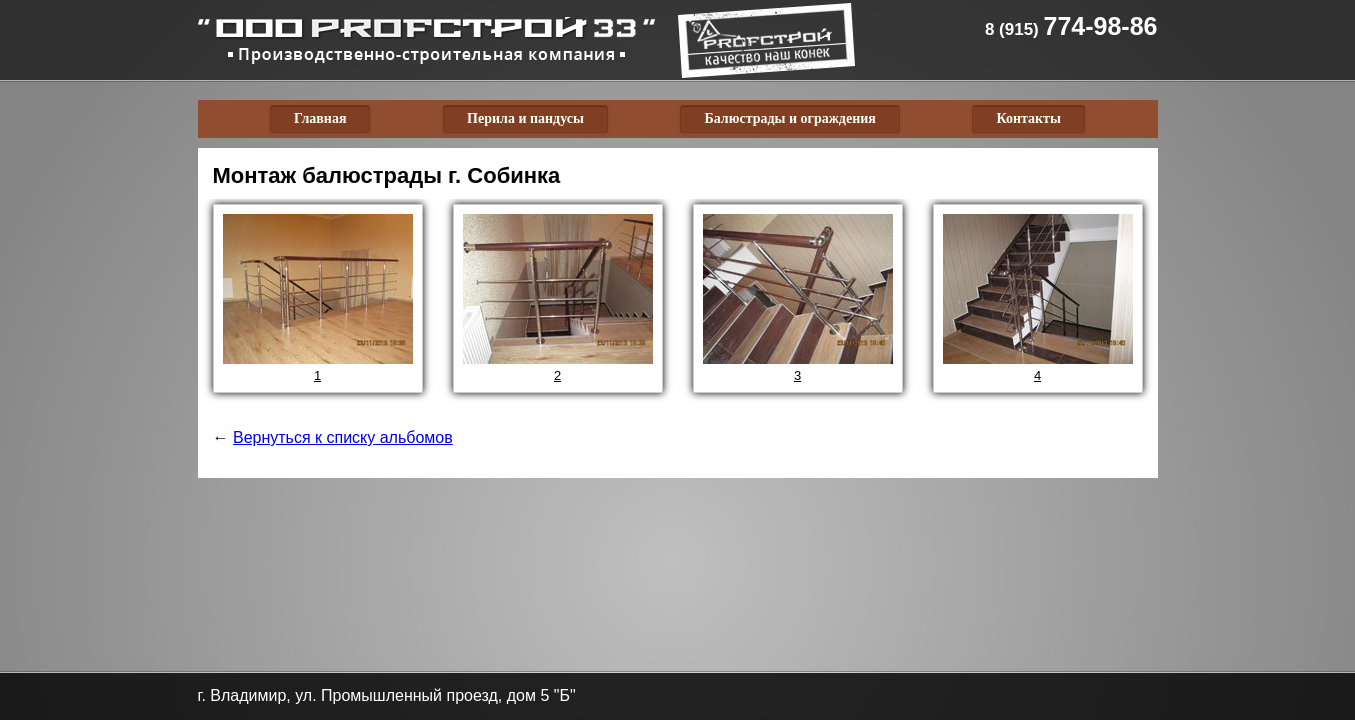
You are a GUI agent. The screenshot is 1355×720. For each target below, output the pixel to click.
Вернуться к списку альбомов (343, 437)
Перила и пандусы (525, 118)
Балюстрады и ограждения (789, 118)
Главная (320, 118)
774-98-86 (1071, 26)
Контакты (1028, 118)
